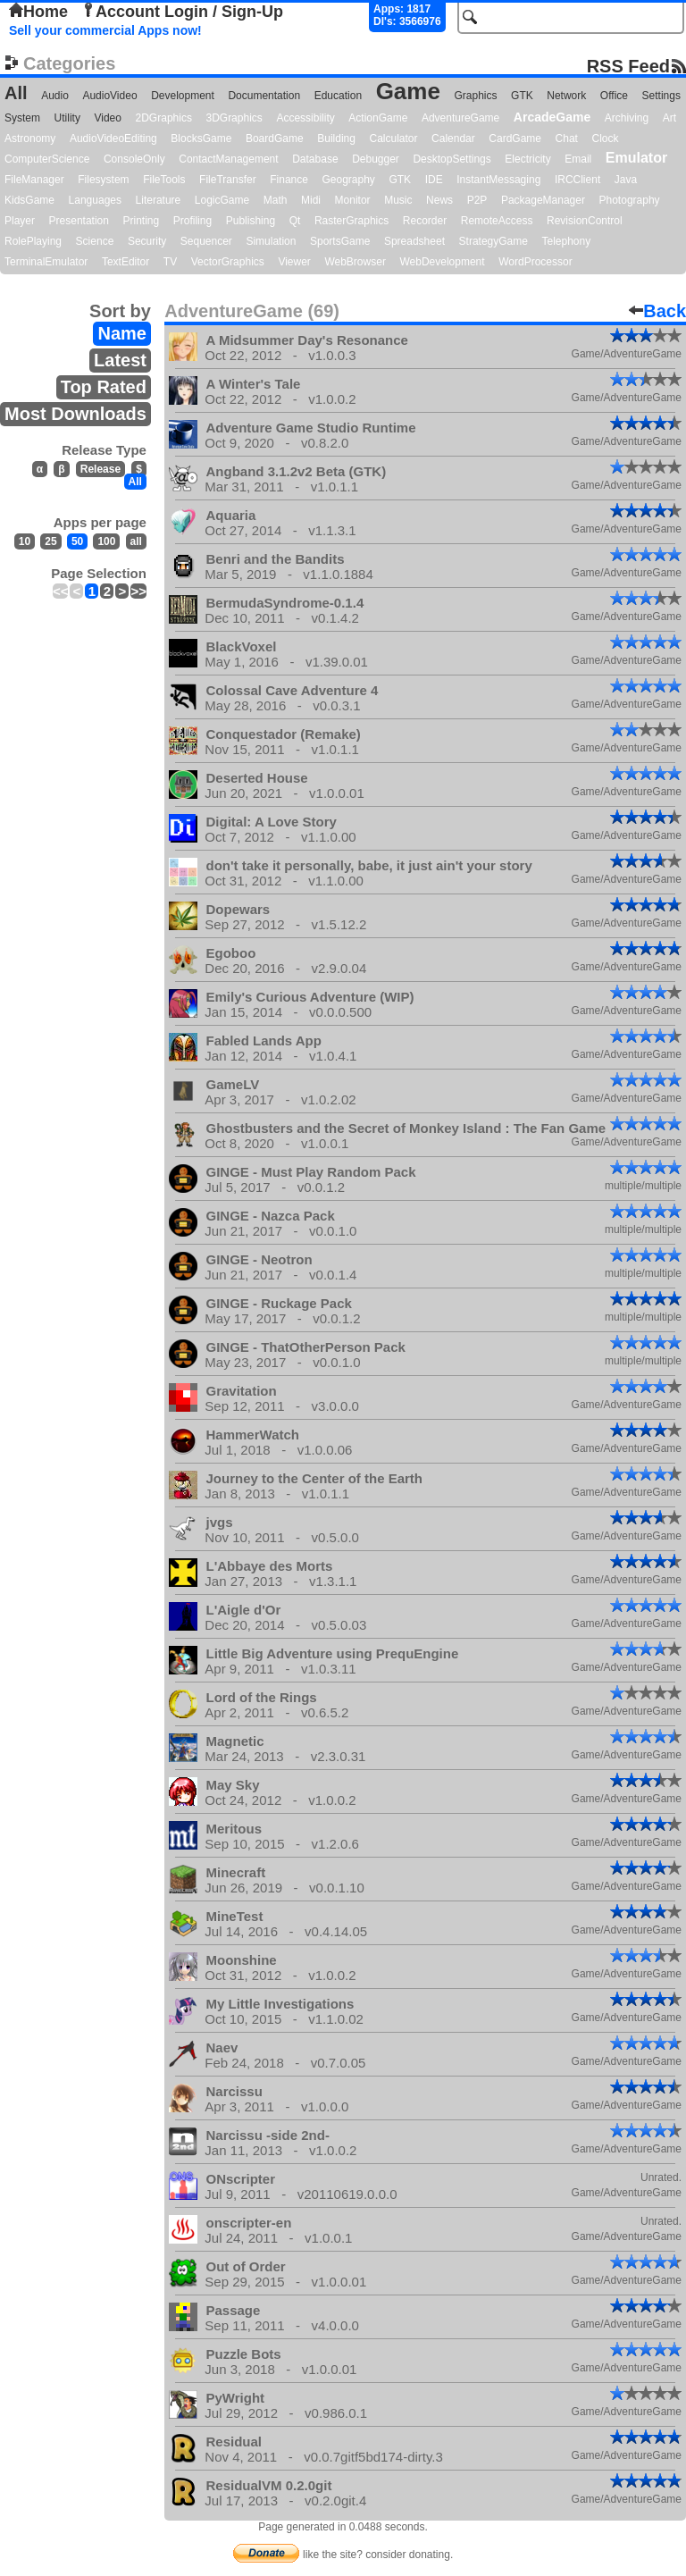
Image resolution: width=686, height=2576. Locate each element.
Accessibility (305, 118)
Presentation (79, 220)
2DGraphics (164, 118)
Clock (605, 138)
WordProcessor (535, 262)
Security (147, 241)
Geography (348, 179)
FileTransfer (227, 179)
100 (106, 541)
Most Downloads (75, 414)
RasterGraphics (351, 220)
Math (276, 200)
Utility (67, 118)
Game (408, 91)
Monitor (353, 200)
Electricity (527, 159)
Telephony (565, 241)
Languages (95, 200)
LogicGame (222, 200)
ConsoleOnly (134, 159)
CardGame (515, 138)
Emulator (636, 157)
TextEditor (125, 262)
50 (77, 541)
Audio (55, 95)
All (16, 93)
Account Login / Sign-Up (182, 12)
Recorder (425, 220)
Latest (120, 360)
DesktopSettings (451, 159)
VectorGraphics (227, 262)
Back (657, 311)
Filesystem (103, 179)
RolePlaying (33, 241)
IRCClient (577, 179)
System (22, 118)
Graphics (475, 95)
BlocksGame (201, 138)
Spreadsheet (414, 241)
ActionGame (377, 118)
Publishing (250, 220)
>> (138, 591)
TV (170, 262)
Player (19, 220)
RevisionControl (585, 220)
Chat (567, 138)
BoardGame (275, 138)
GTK (522, 95)
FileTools (164, 179)
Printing (141, 220)
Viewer (294, 262)
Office (614, 95)
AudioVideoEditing (113, 138)
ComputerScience (46, 159)
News (439, 200)
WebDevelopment (441, 262)
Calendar (453, 138)
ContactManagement (228, 159)
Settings (661, 95)
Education (338, 95)
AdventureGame (460, 118)
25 (50, 541)
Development (182, 95)
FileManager (34, 179)
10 (24, 541)
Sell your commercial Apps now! (105, 30)
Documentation (264, 95)
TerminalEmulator (46, 262)
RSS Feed (628, 65)
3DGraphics (233, 118)
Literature (158, 200)
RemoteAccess (497, 220)
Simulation (271, 241)
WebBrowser (354, 262)
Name (121, 333)
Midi (311, 200)
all (136, 541)
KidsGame (29, 200)
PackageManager (543, 200)
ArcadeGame (552, 117)
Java (626, 179)
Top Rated (103, 387)
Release (100, 469)
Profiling (192, 220)
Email (578, 159)
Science (95, 241)
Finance (289, 179)
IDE (434, 179)
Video (107, 118)
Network (566, 95)
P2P (477, 200)
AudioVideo (109, 95)
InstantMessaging (498, 179)
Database (315, 159)
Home (38, 12)
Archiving (626, 118)
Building (336, 138)
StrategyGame (493, 241)
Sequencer (206, 241)
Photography (629, 200)
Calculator (393, 138)
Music (398, 200)
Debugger (375, 159)
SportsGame (340, 241)
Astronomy (29, 138)
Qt (295, 220)
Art (669, 118)
